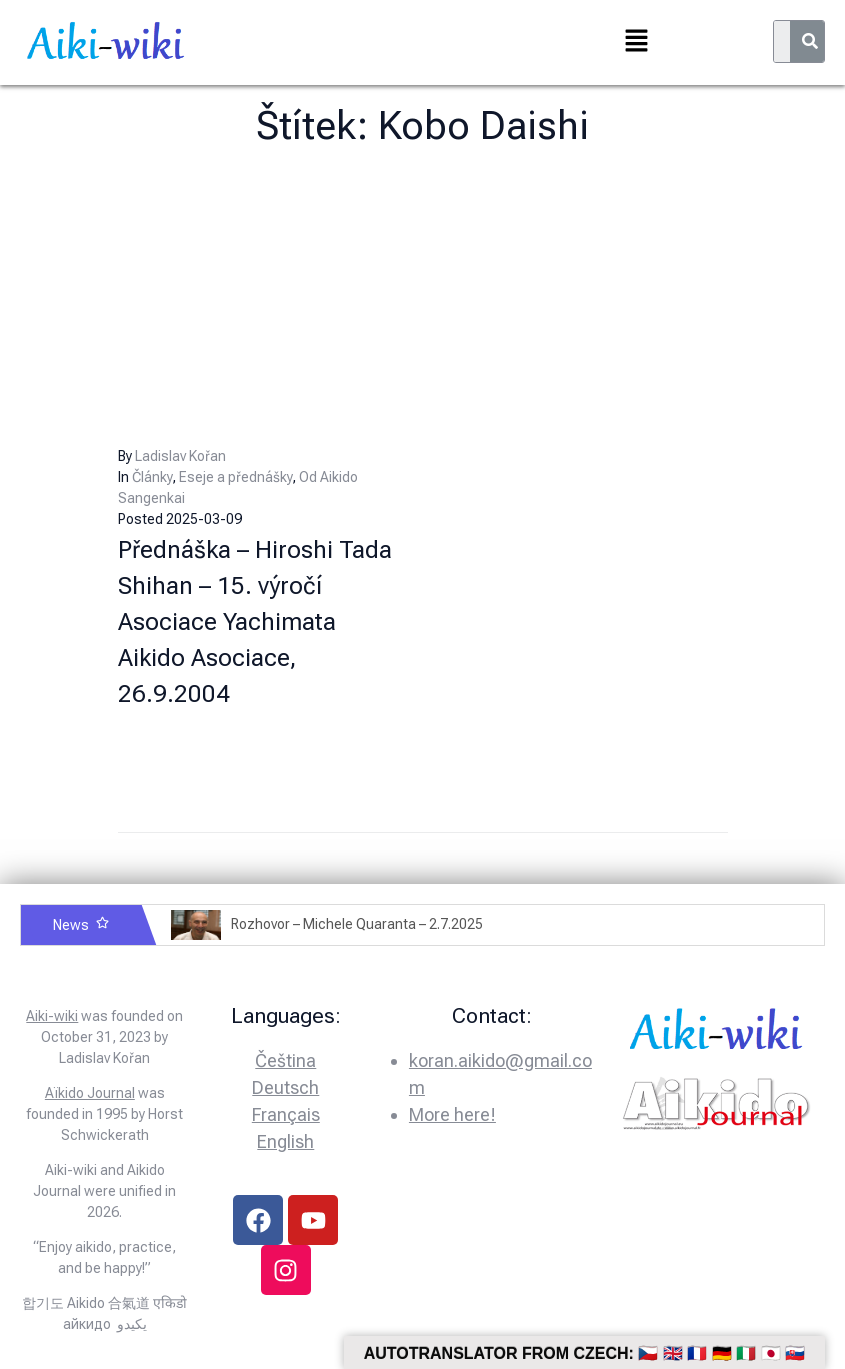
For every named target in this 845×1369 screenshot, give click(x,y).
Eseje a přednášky (235, 477)
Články (152, 477)
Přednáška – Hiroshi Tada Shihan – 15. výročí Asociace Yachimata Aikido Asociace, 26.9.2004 (255, 622)
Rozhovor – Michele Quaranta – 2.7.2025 (357, 924)
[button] (637, 42)
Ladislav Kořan (180, 456)
